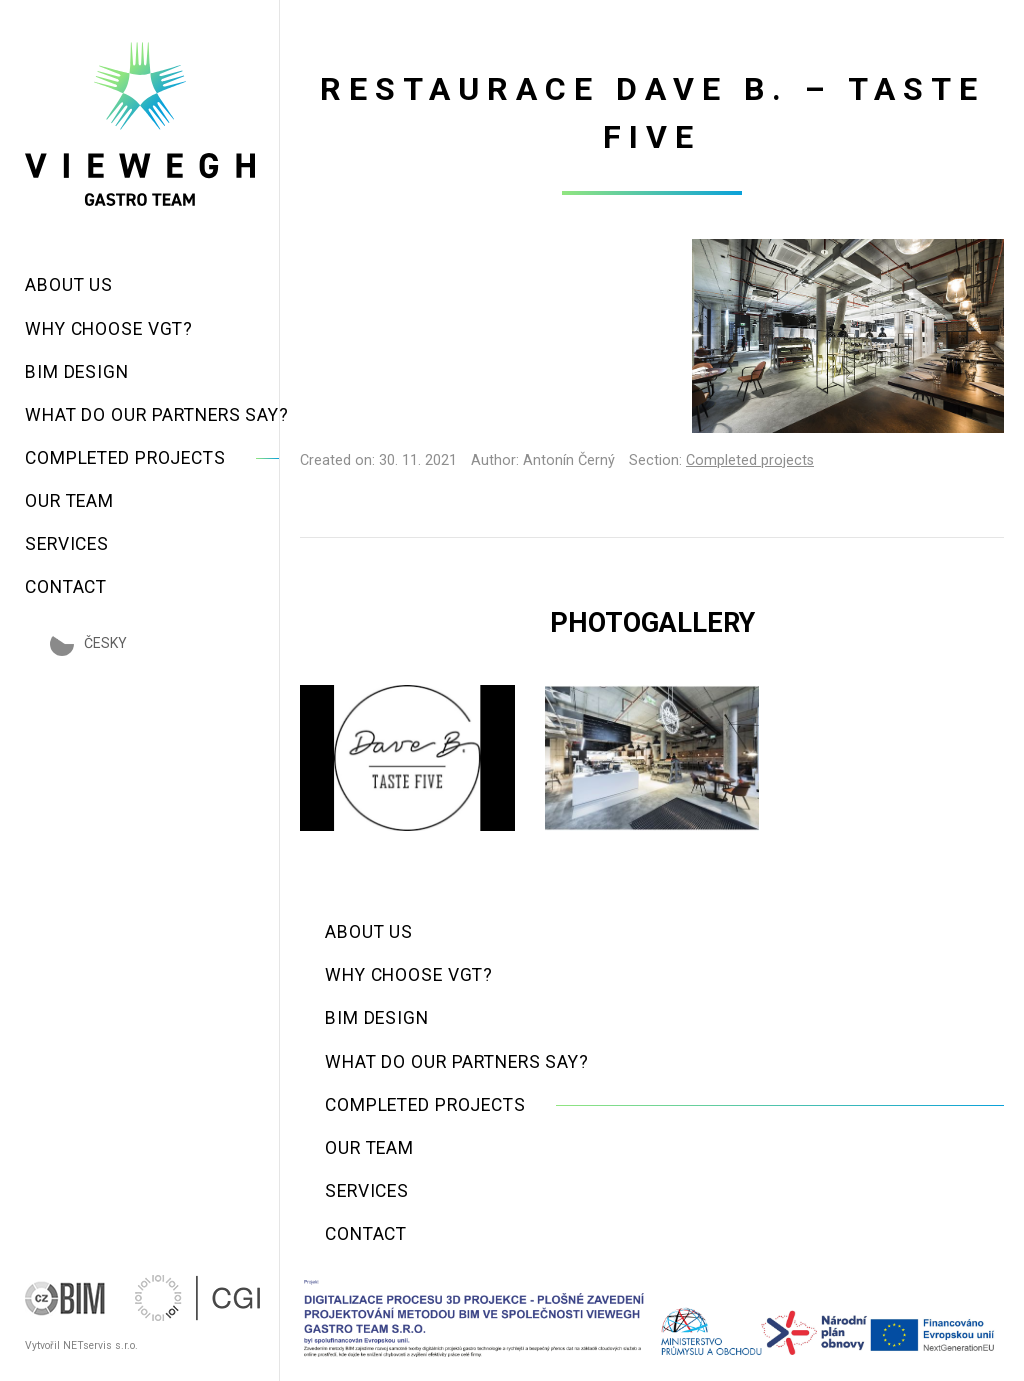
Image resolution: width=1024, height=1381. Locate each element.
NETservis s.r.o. (100, 1345)
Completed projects (750, 460)
